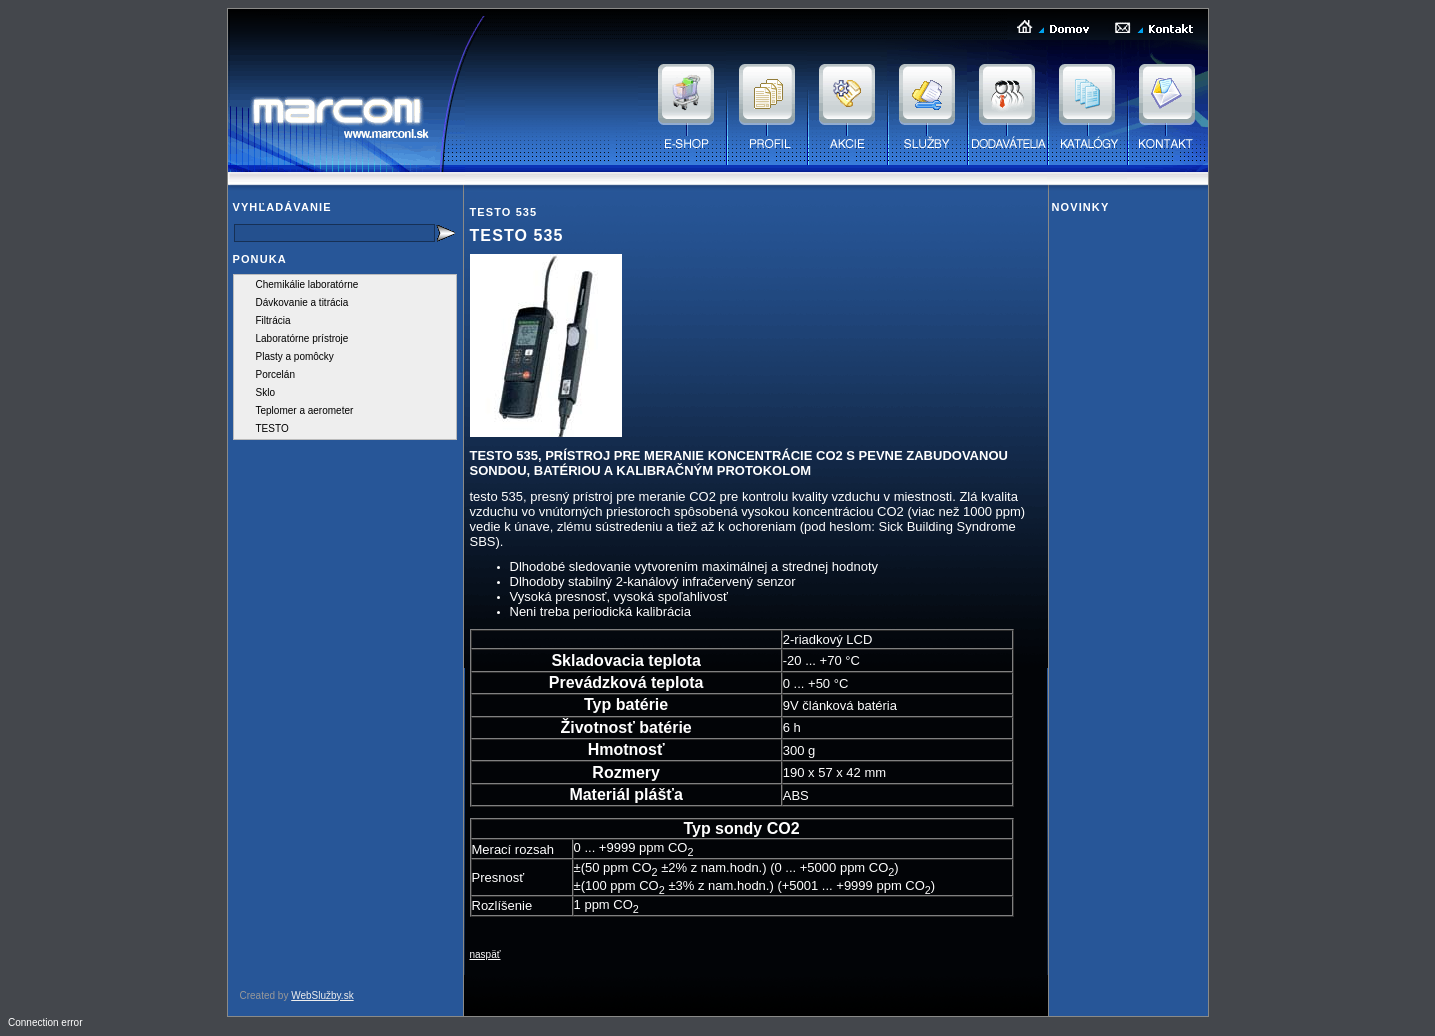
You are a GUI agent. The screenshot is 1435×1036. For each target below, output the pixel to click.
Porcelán (275, 374)
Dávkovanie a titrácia (302, 302)
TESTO (272, 428)
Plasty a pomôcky (295, 356)
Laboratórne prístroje (302, 338)
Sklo (265, 392)
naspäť (485, 954)
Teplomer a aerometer (305, 410)
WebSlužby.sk (322, 995)
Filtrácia (273, 320)
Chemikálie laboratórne (307, 284)
